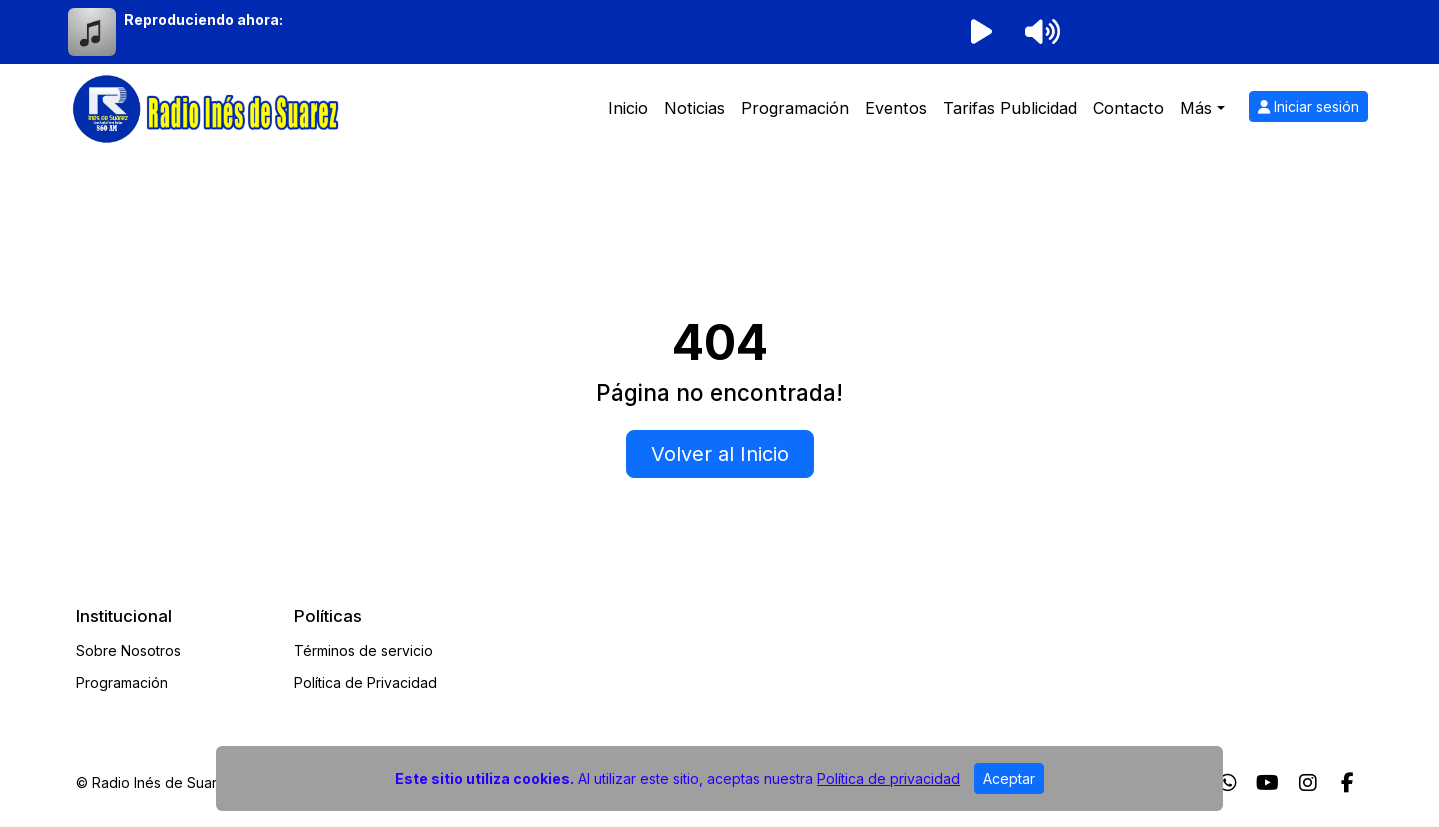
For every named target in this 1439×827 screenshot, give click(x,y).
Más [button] (1196, 108)
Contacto (1128, 108)
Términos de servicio (363, 650)
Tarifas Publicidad (1010, 108)
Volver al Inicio (720, 454)
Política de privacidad (888, 778)
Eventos (896, 108)
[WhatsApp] (1228, 783)
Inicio (628, 108)
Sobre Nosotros (128, 650)
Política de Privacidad (365, 682)
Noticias (694, 108)
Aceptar (1009, 778)
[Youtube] (1267, 783)
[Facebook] (1347, 783)
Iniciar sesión (1308, 106)
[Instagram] (1308, 783)
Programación (795, 108)
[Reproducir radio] (982, 32)
